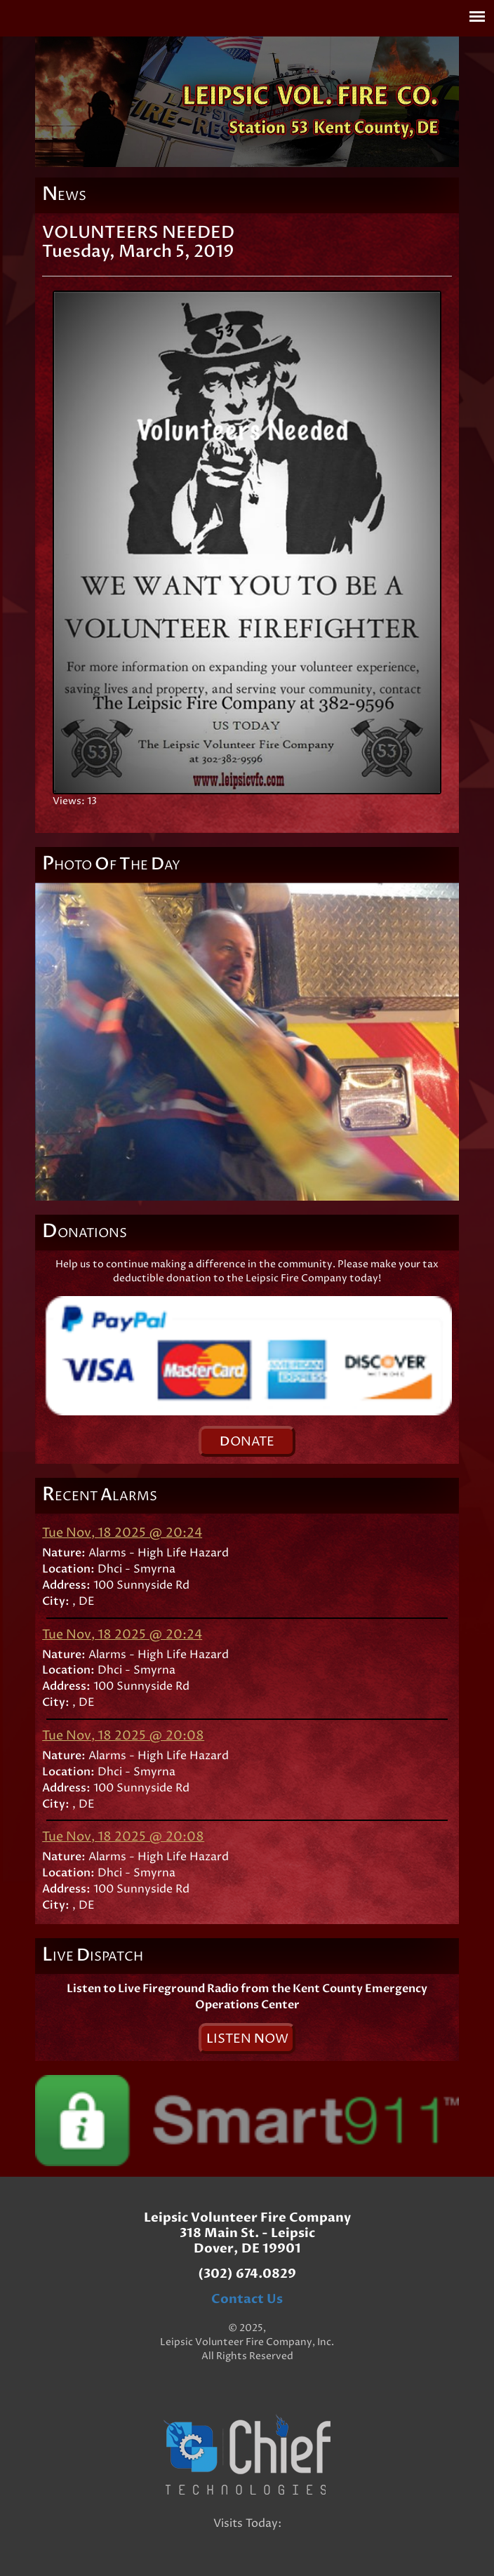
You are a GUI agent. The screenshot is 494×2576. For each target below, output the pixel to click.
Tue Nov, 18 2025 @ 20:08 (123, 1735)
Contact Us (247, 2299)
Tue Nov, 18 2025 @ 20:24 (122, 1533)
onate (247, 1441)
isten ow (247, 2039)
